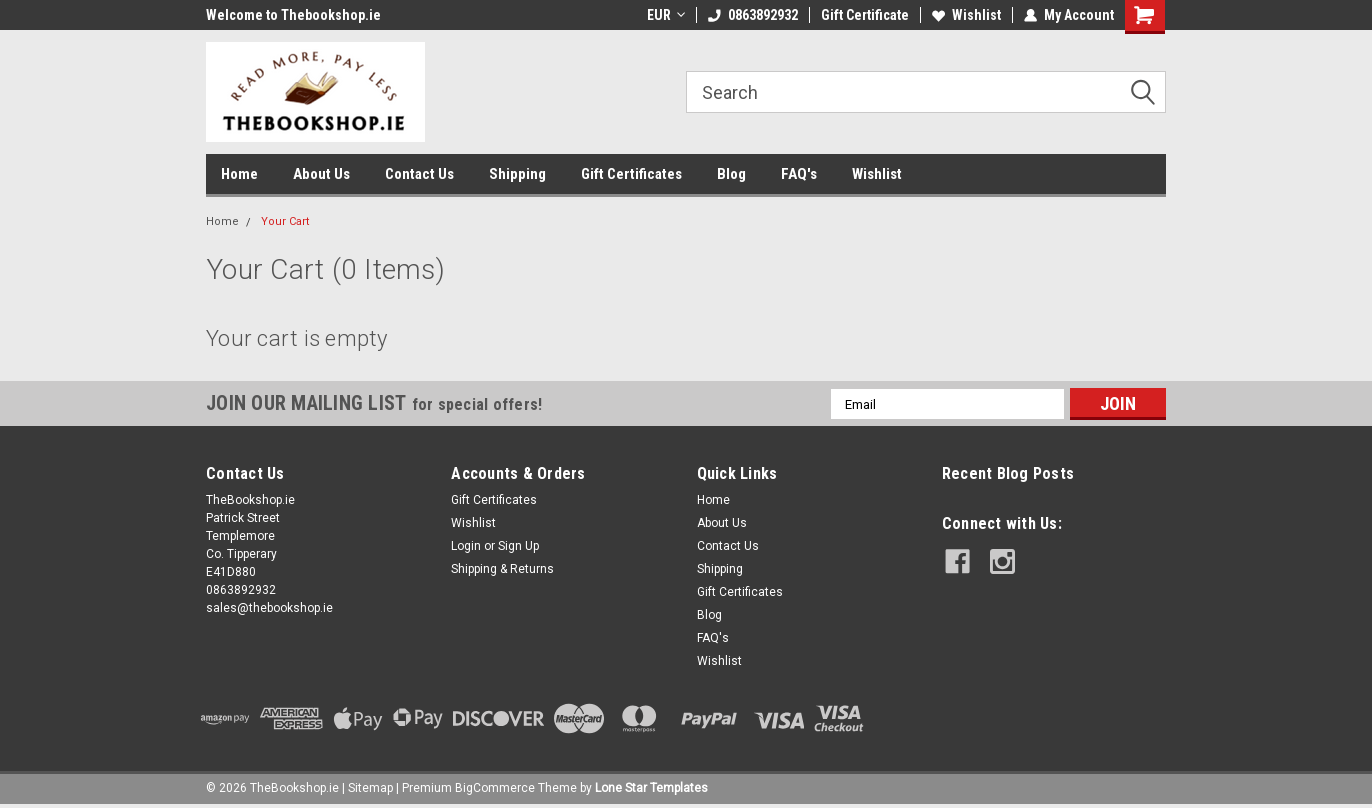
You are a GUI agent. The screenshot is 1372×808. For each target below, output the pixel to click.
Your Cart (285, 221)
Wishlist (966, 15)
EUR (666, 15)
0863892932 (753, 15)
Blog (731, 174)
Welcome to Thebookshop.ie (293, 15)
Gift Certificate (865, 15)
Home (239, 174)
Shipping (517, 174)
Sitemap (370, 788)
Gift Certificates (631, 174)
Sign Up (518, 546)
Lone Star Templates (651, 788)
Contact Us (419, 174)
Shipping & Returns (502, 569)
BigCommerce (495, 788)
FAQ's (799, 174)
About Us (321, 174)
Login (466, 546)
